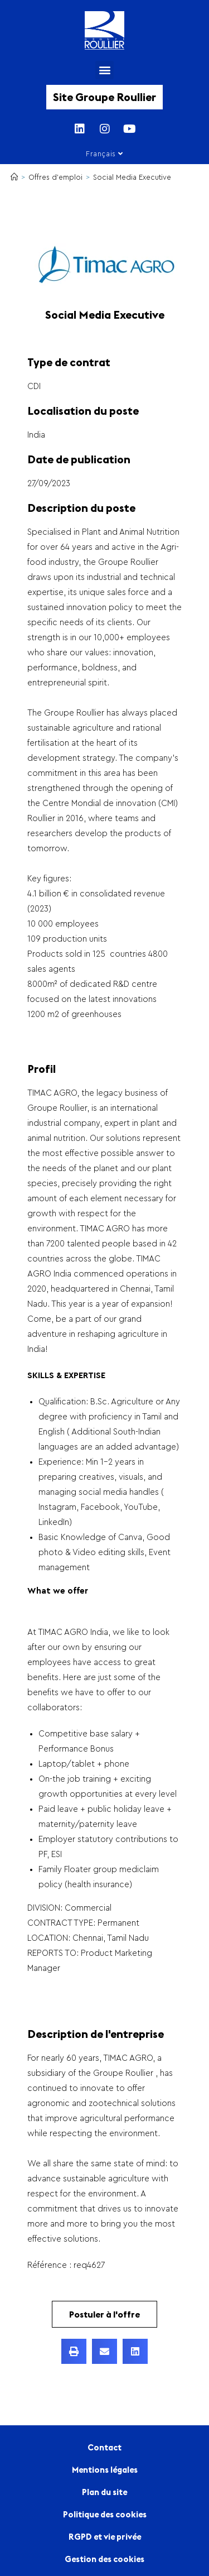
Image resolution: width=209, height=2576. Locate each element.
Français (104, 153)
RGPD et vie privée (105, 2536)
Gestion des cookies (104, 2559)
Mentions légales (105, 2469)
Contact (104, 2447)
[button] (104, 70)
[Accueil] (14, 177)
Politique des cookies (105, 2514)
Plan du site (104, 2492)
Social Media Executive (132, 177)
